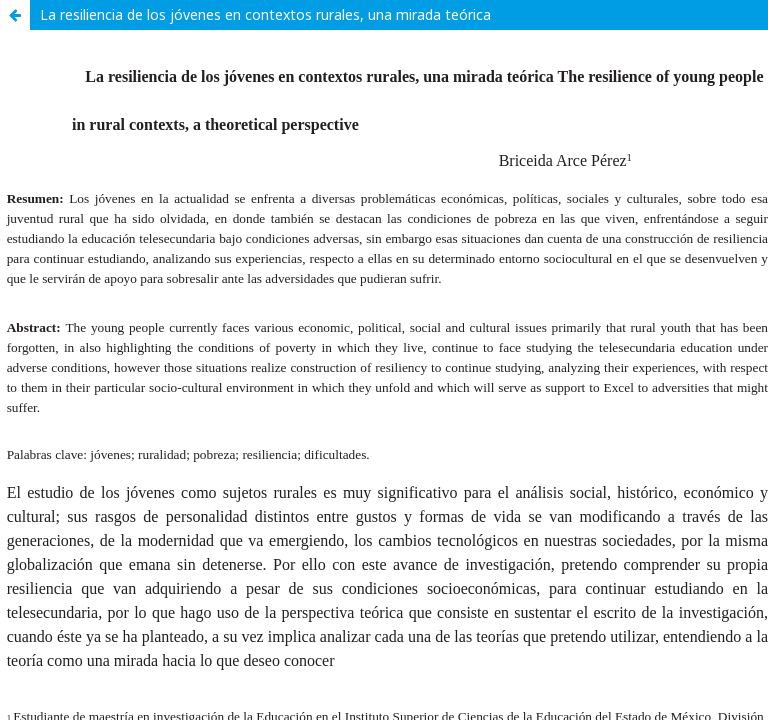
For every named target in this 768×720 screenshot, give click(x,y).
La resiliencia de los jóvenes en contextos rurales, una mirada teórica (265, 14)
